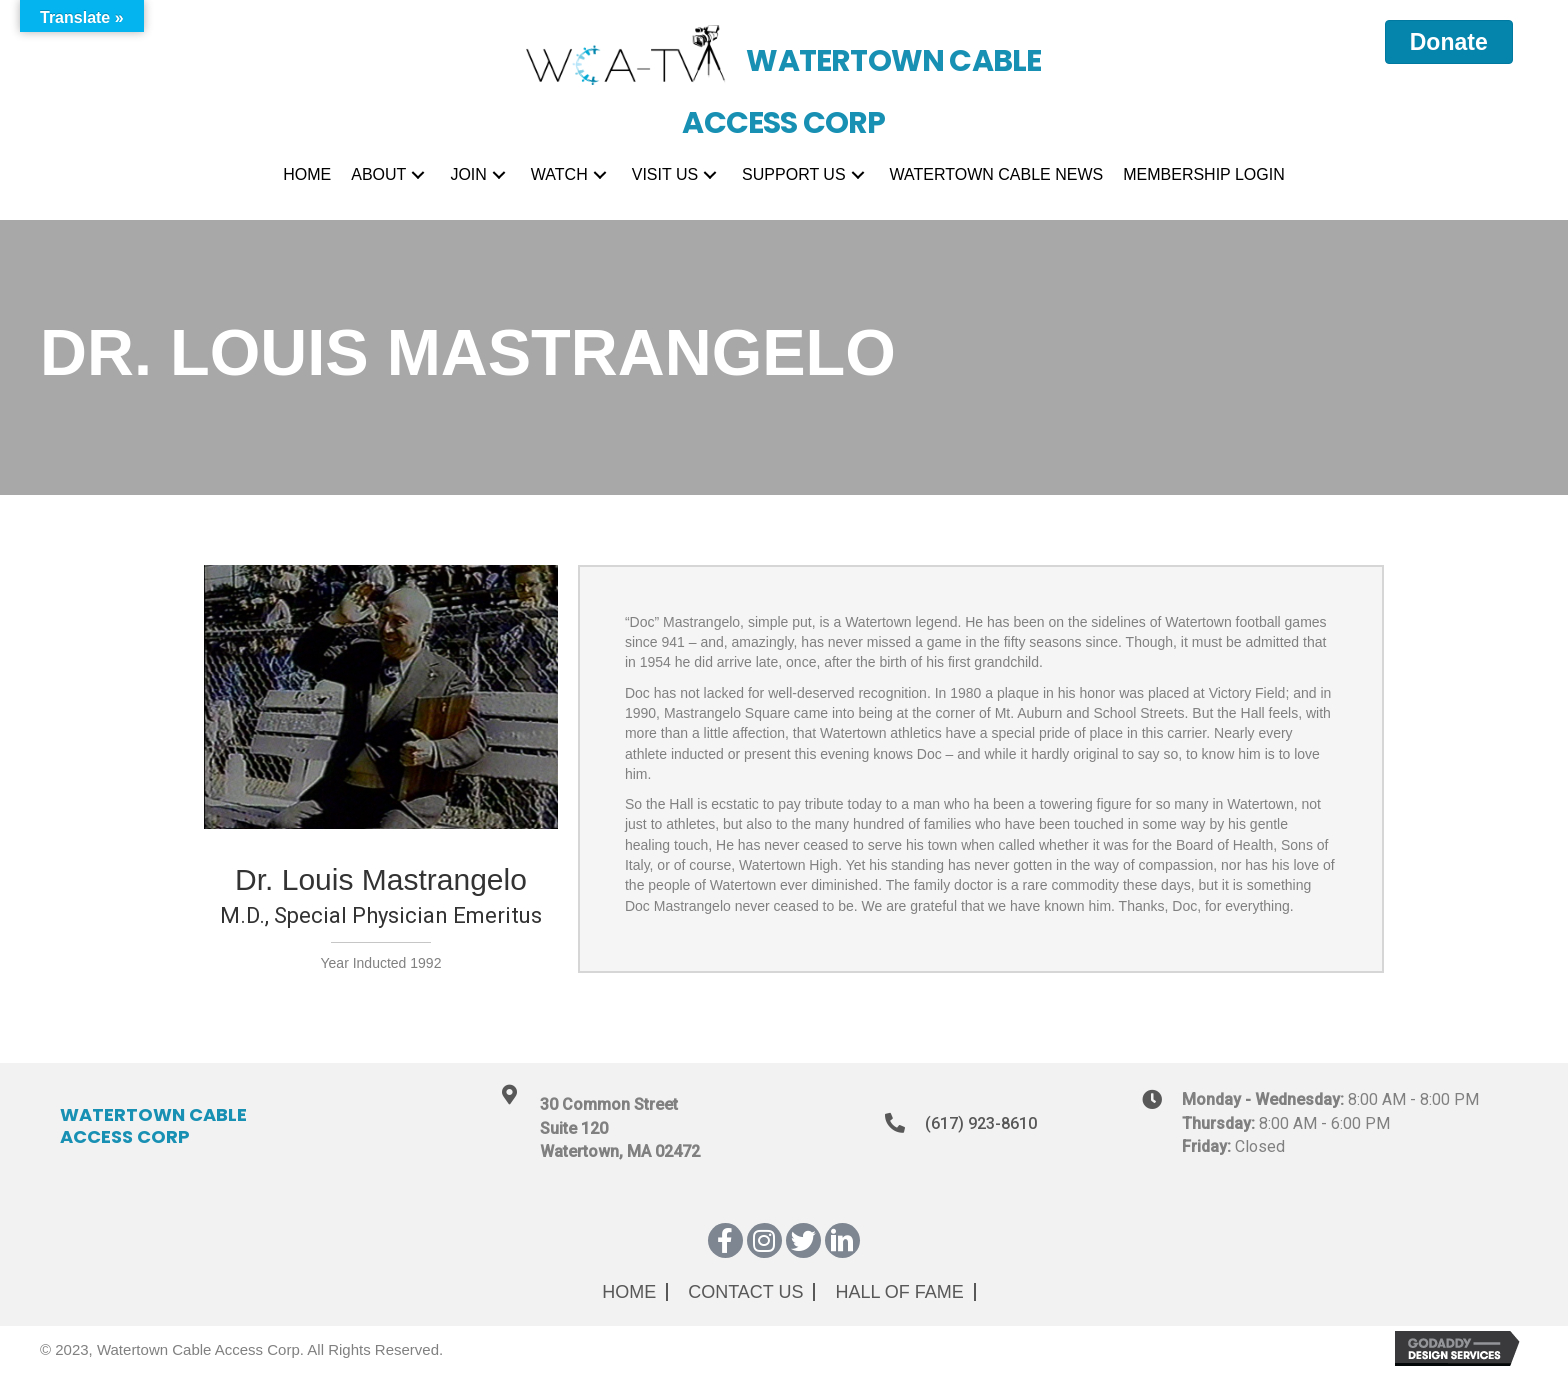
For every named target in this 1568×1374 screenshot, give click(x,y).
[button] (418, 175)
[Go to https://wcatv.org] (784, 70)
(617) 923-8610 (981, 1123)
